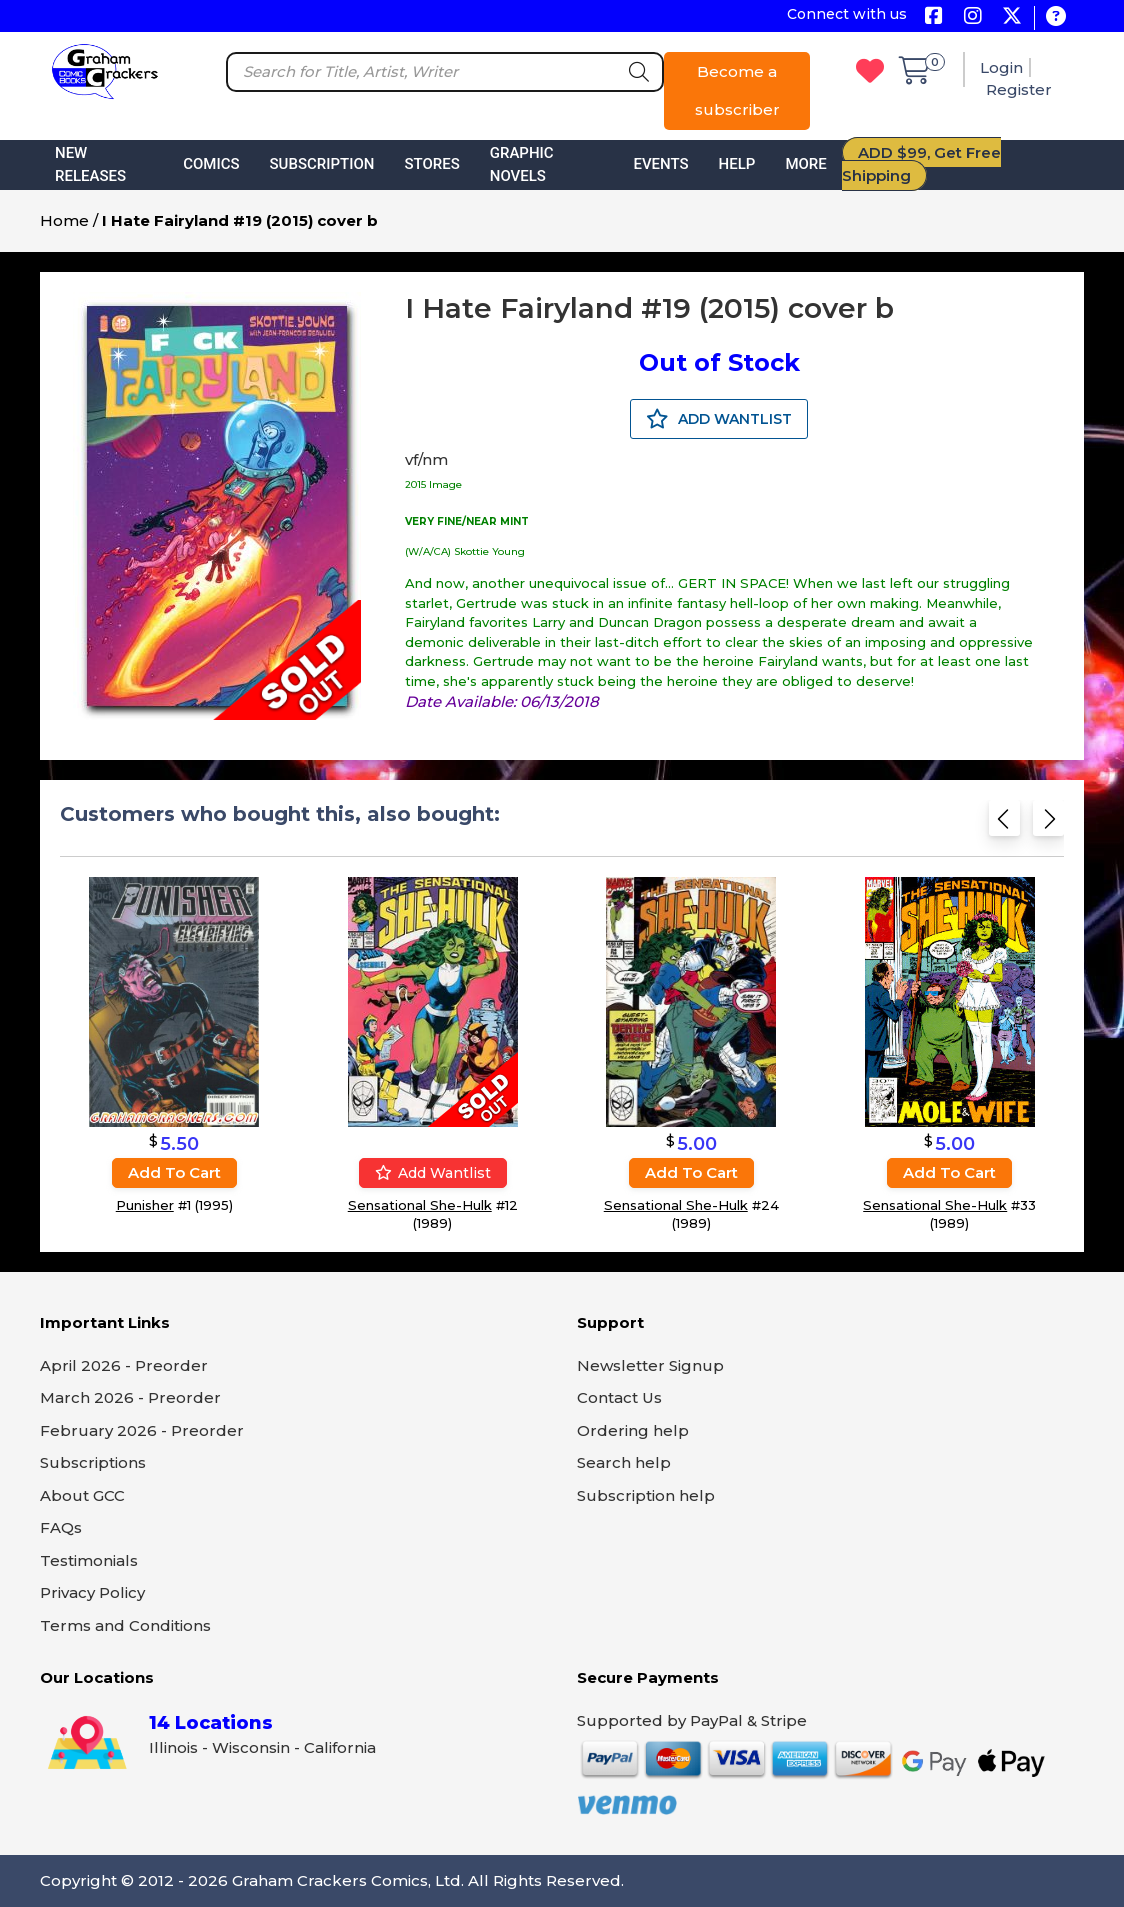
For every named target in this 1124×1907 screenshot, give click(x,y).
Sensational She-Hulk (420, 1205)
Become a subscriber (737, 90)
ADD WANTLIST (719, 419)
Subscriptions (93, 1462)
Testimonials (89, 1560)
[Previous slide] (1004, 824)
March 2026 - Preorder (130, 1397)
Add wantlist (433, 1173)
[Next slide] (1048, 824)
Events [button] (660, 164)
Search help (624, 1462)
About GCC (82, 1495)
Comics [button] (211, 164)
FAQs (61, 1527)
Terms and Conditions (125, 1625)
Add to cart (174, 1172)
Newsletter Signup (650, 1365)
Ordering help (633, 1430)
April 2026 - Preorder (124, 1365)
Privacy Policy (92, 1592)
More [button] (805, 164)
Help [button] (737, 164)
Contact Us (619, 1397)
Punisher (145, 1205)
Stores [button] (431, 164)
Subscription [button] (322, 164)
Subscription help (646, 1495)
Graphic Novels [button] (522, 164)
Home (64, 220)
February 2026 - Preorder (142, 1430)
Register (1019, 89)
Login (1001, 67)
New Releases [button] (90, 164)
